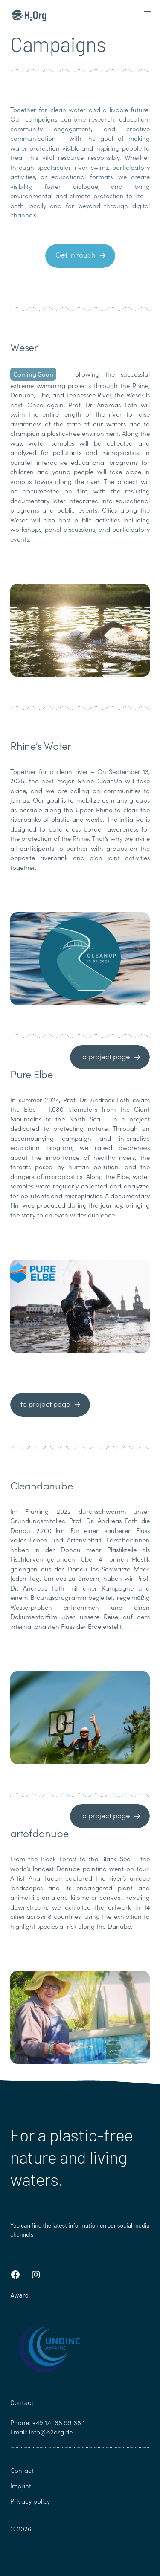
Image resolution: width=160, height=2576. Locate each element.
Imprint (20, 2485)
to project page (105, 1056)
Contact (22, 2470)
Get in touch (75, 254)
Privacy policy (30, 2501)
